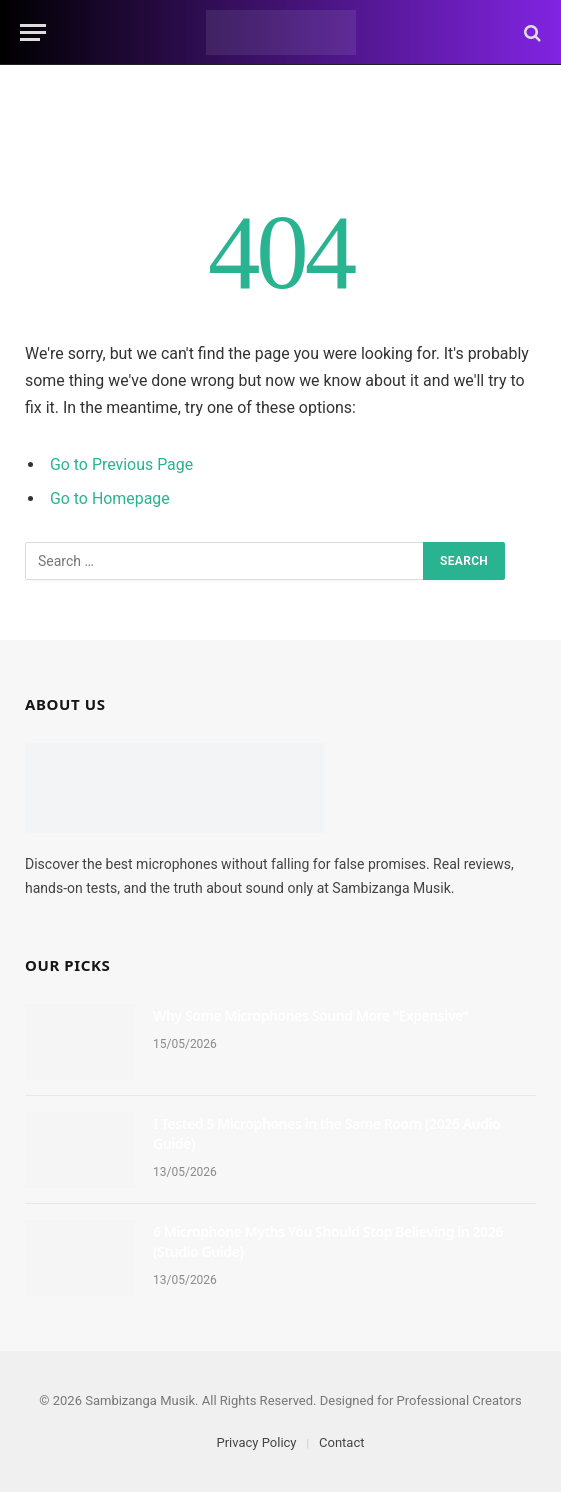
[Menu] (33, 32)
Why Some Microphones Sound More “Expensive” (310, 1015)
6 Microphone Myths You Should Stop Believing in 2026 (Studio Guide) (328, 1241)
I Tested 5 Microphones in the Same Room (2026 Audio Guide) (326, 1133)
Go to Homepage (110, 498)
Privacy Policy (256, 1442)
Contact (341, 1442)
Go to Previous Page (121, 464)
